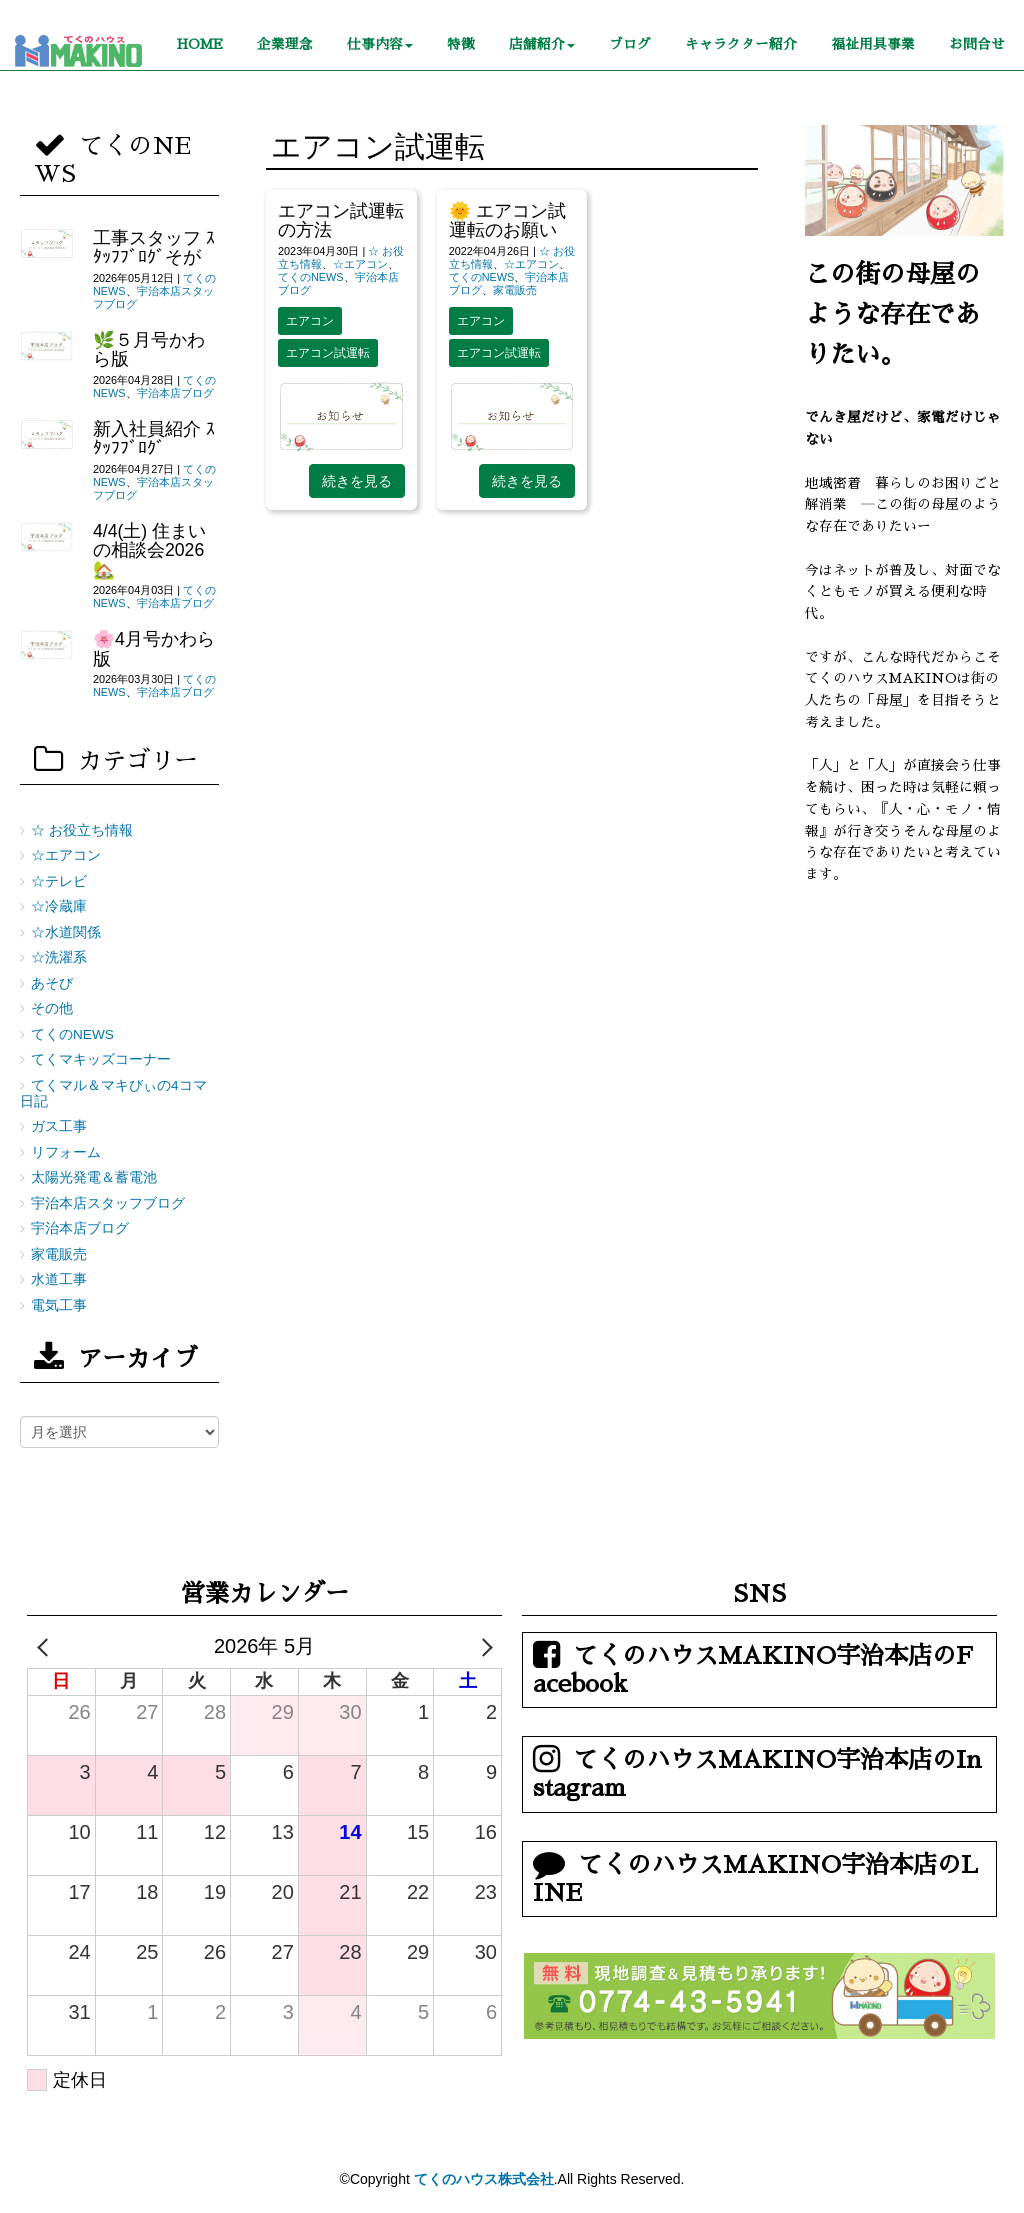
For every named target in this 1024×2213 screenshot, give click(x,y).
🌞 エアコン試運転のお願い (507, 220)
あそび (52, 983)
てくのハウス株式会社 (484, 2179)
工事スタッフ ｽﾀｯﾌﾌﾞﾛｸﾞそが (154, 247)
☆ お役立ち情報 (82, 830)
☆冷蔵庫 (59, 906)
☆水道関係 (66, 932)
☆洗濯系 (59, 957)
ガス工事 (59, 1126)
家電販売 (515, 290)
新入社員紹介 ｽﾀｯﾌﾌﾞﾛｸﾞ (154, 438)
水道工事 (59, 1279)
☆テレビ (59, 881)
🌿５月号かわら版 (149, 349)
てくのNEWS (311, 277)
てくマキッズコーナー (101, 1059)
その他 (52, 1008)
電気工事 (59, 1305)
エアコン (310, 321)
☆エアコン (360, 264)
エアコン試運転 (328, 353)
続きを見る (357, 481)
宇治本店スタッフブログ (108, 1203)
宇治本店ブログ (175, 393)
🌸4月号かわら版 (154, 648)
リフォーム (66, 1152)
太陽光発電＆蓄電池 (94, 1177)
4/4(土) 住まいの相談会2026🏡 (149, 550)
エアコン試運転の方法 (341, 220)
